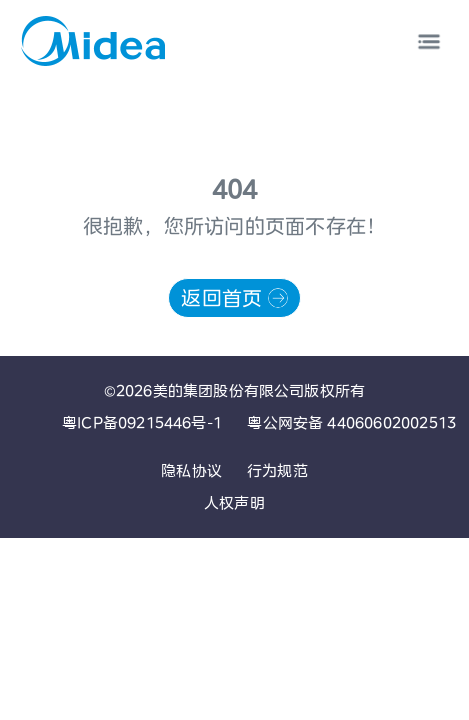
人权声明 (234, 502)
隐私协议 (191, 470)
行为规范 (277, 470)
